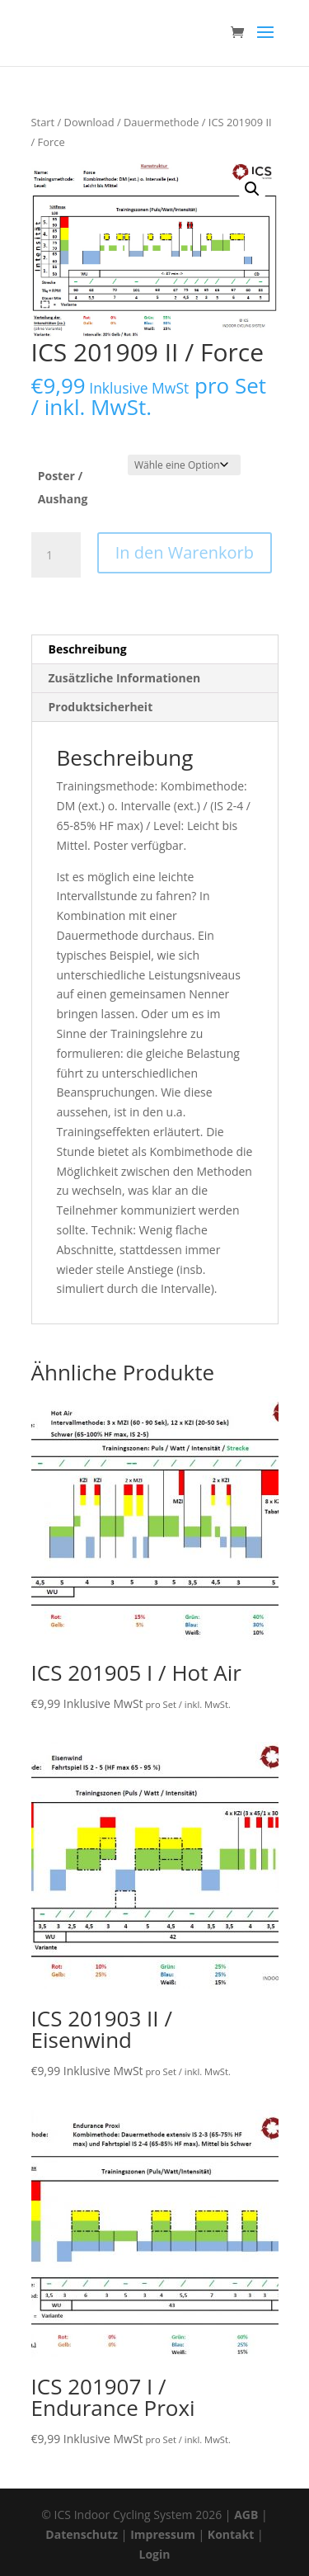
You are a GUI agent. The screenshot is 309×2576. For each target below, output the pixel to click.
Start (43, 122)
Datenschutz (81, 2534)
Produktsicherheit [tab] (101, 707)
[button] (252, 189)
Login (155, 2554)
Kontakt (231, 2534)
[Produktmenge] (56, 555)
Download (89, 122)
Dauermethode (161, 122)
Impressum (162, 2534)
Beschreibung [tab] (88, 649)
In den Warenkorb (184, 552)
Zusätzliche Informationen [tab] (125, 678)
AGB (246, 2514)
